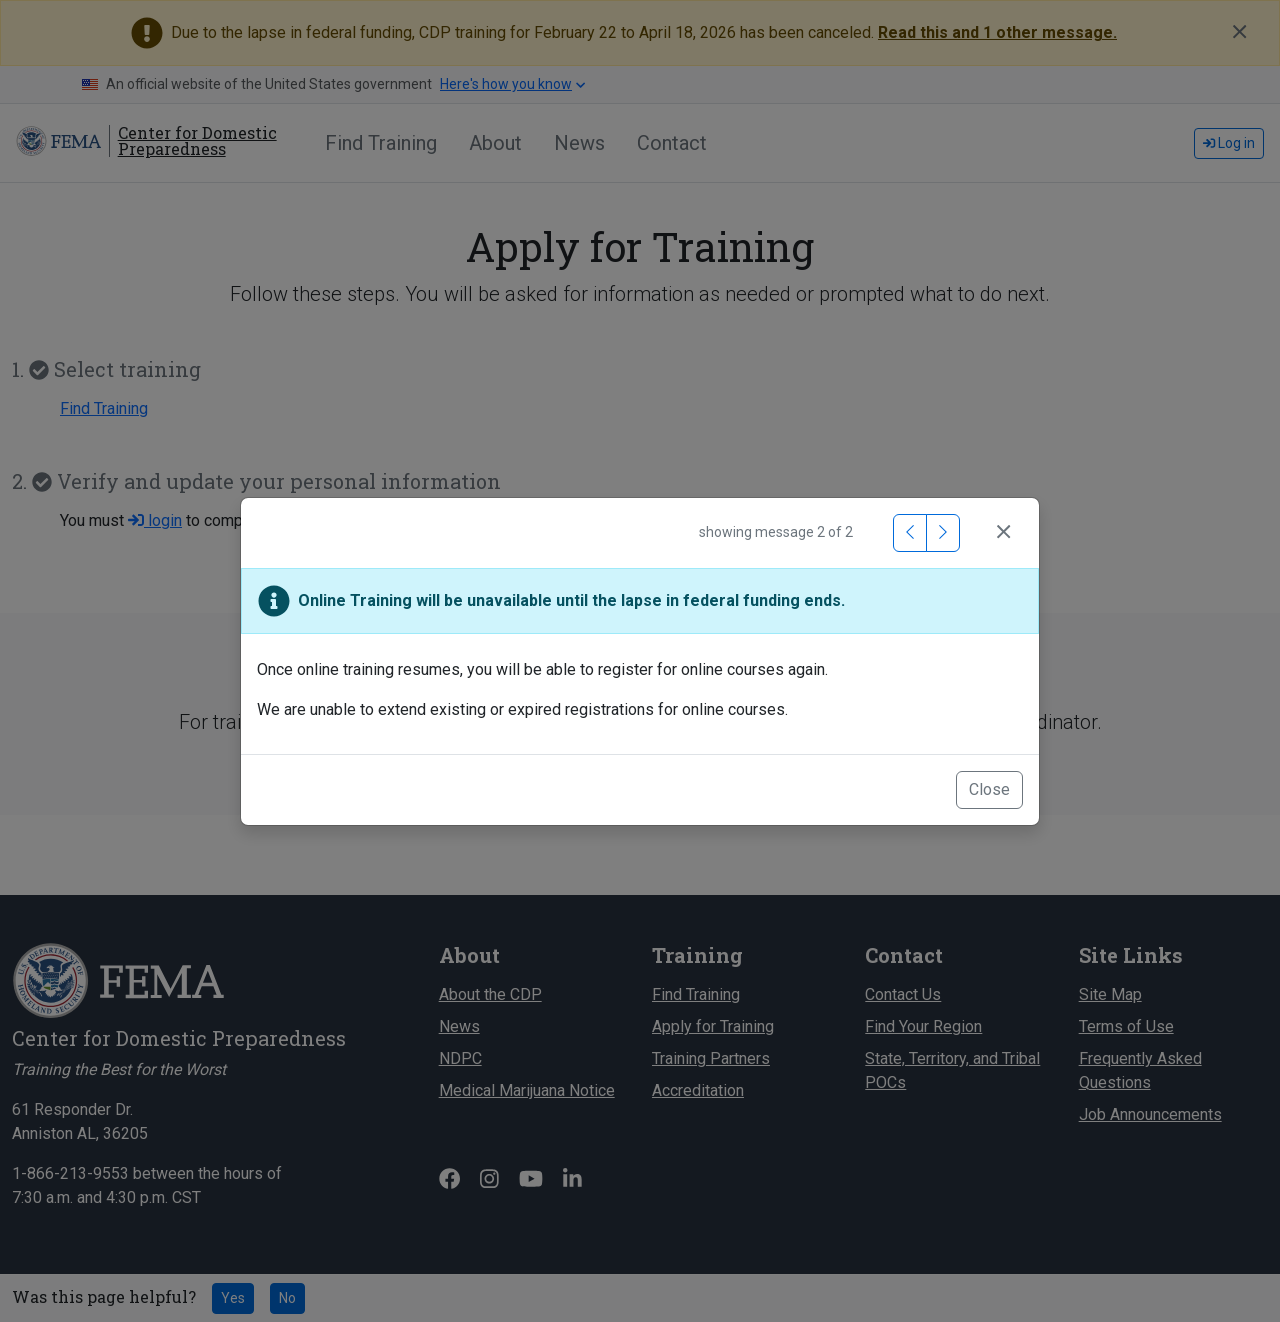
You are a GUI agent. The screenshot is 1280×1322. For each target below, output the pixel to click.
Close (989, 789)
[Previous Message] (910, 533)
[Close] (1003, 533)
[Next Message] (943, 533)
